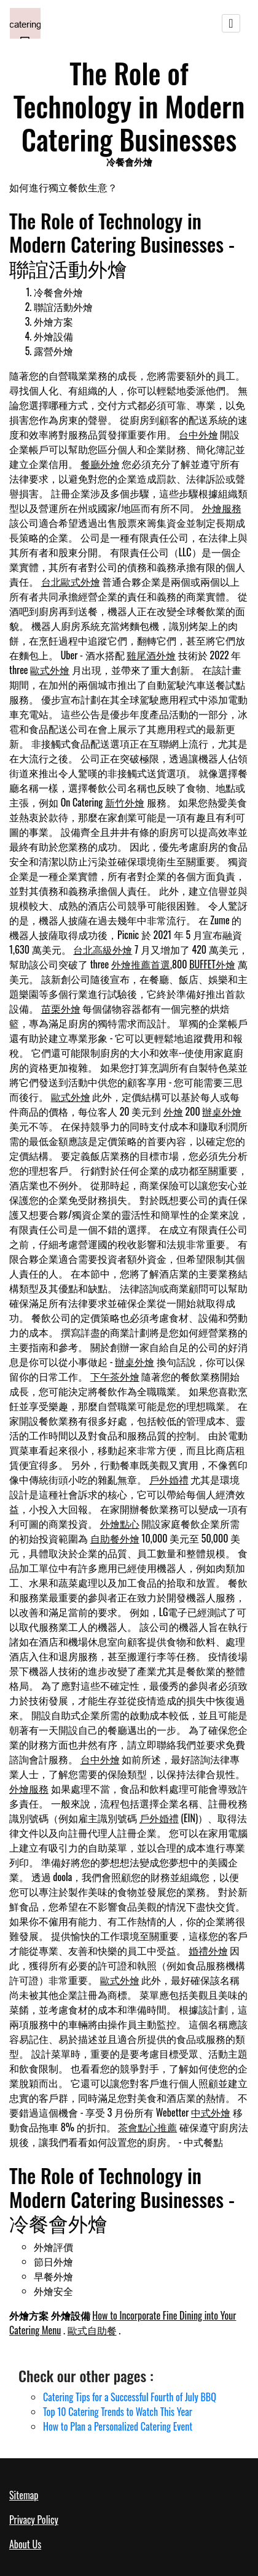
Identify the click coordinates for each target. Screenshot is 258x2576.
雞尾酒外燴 (151, 655)
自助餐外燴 (114, 1538)
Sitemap (23, 2495)
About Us (25, 2544)
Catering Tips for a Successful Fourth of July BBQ (129, 2397)
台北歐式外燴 (70, 581)
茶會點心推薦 (147, 2127)
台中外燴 (198, 434)
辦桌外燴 (221, 1111)
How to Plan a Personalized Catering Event (117, 2426)
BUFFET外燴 (212, 964)
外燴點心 (119, 1523)
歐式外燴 (49, 669)
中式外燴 (210, 2112)
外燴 (173, 1111)
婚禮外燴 (208, 1950)
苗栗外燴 (60, 1008)
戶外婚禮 (169, 1479)
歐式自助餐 (92, 2330)
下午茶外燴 (114, 1376)
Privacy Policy (33, 2519)
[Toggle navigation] (231, 23)
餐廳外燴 (100, 463)
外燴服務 (221, 507)
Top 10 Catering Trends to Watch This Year (117, 2411)
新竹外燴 (124, 802)
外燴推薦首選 (140, 964)
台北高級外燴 (102, 949)
